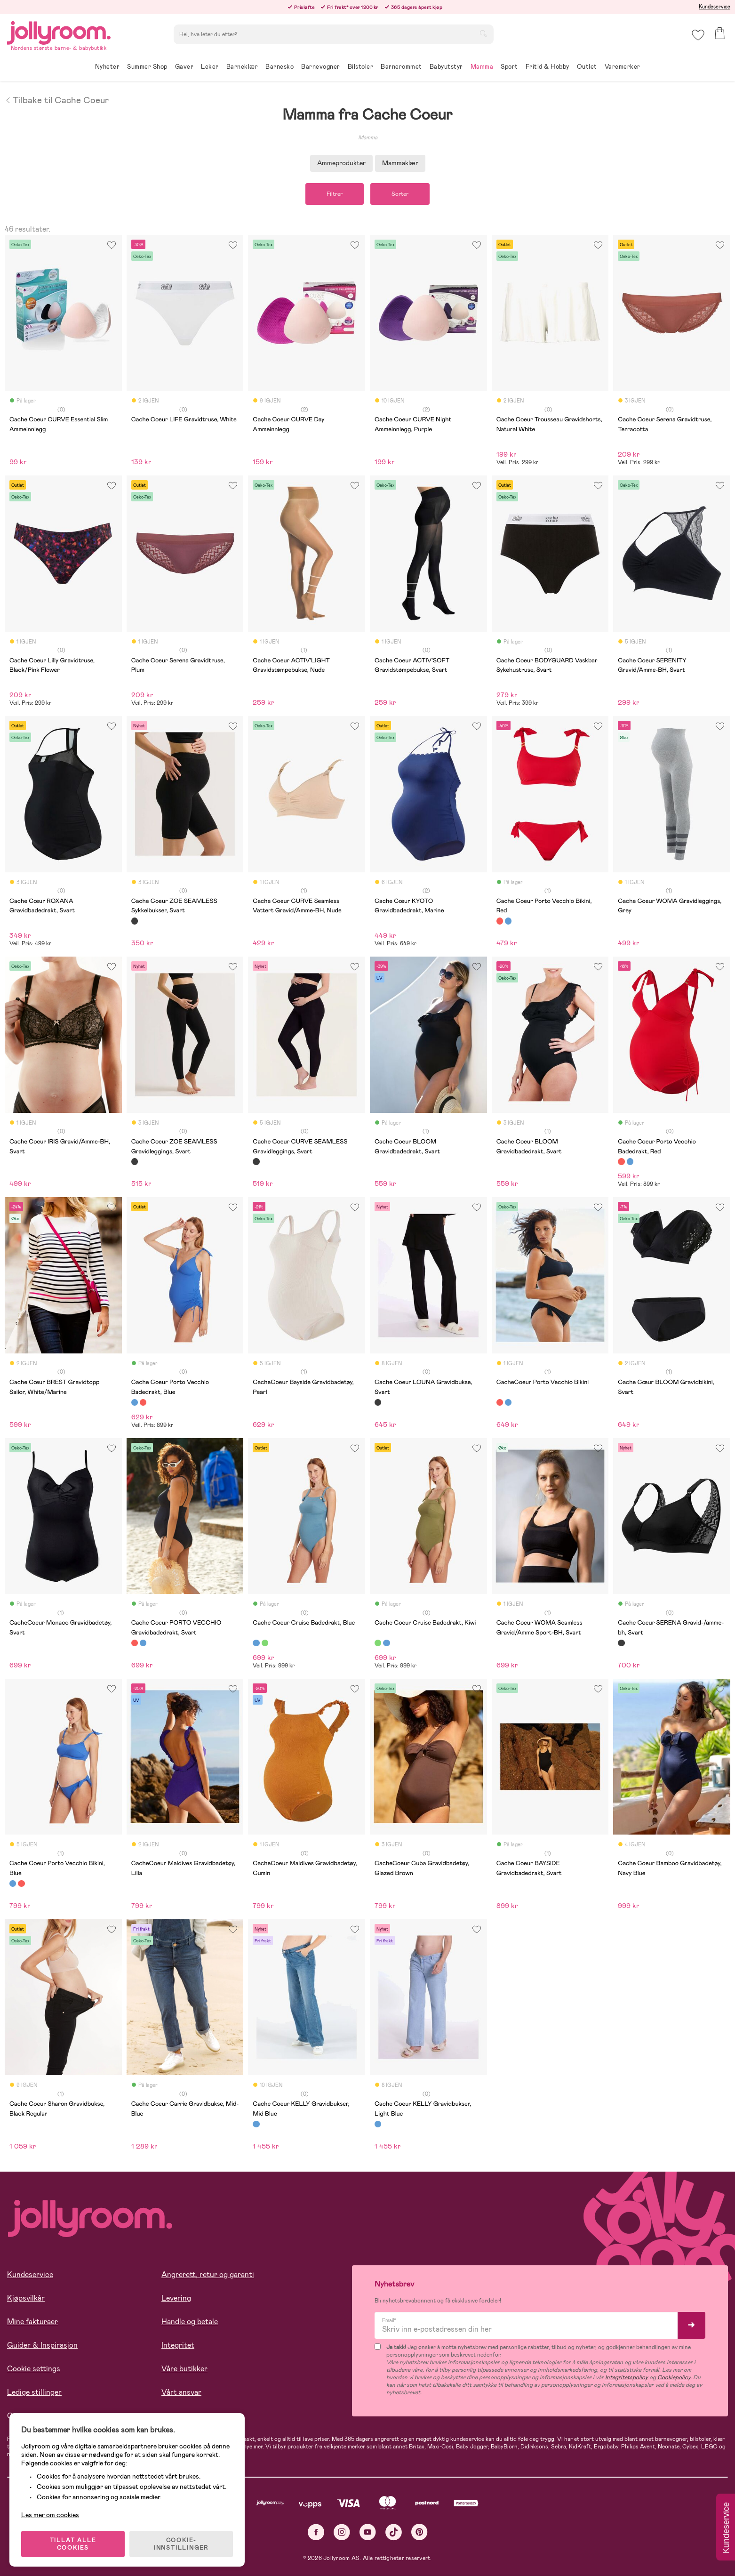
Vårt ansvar (181, 2392)
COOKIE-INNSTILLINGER (181, 2544)
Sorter (399, 194)
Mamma (367, 137)
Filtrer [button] (335, 194)
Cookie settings (33, 2369)
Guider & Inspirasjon (42, 2345)
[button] (698, 35)
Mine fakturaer (32, 2321)
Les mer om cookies (50, 2515)
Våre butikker (184, 2369)
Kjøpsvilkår (26, 2298)
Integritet (177, 2345)
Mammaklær (400, 163)
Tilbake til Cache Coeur (57, 99)
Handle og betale (189, 2321)
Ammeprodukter (341, 163)
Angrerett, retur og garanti (207, 2274)
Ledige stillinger (34, 2392)
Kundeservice (714, 6)
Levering (176, 2298)
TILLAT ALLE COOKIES (73, 2544)
